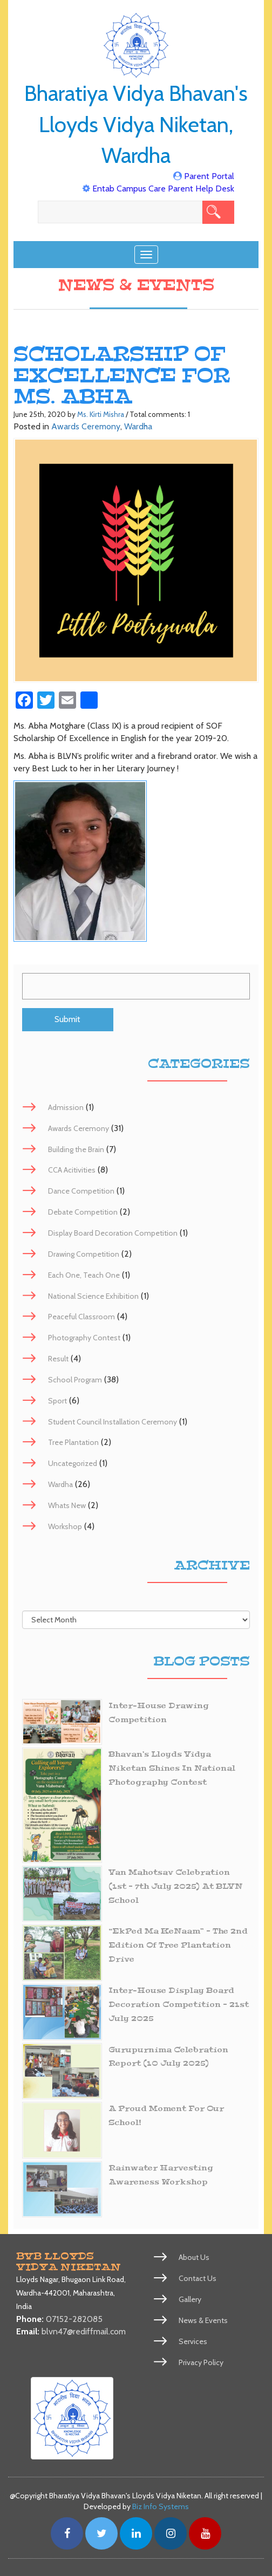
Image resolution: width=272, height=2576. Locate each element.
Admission (66, 1107)
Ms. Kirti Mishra (100, 414)
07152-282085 (74, 2319)
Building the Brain (76, 1149)
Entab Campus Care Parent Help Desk (163, 188)
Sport (57, 1401)
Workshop (65, 1526)
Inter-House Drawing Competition (158, 1713)
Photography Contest (84, 1337)
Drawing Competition (83, 1254)
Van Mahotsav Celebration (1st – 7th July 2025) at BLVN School (175, 1886)
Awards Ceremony (85, 426)
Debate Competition (83, 1212)
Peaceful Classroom (81, 1316)
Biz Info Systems (160, 2506)
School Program (75, 1380)
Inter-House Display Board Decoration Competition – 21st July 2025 (178, 2004)
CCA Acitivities (72, 1170)
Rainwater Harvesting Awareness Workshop (160, 2175)
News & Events (203, 2320)
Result (58, 1359)
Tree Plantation (73, 1442)
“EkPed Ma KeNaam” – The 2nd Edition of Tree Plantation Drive (178, 1945)
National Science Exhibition (93, 1296)
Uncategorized (72, 1463)
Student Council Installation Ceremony (112, 1422)
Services (193, 2341)
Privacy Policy (201, 2362)
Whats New (67, 1505)
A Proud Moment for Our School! (166, 2116)
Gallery (190, 2299)
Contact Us (197, 2278)
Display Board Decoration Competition (113, 1233)
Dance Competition (81, 1191)
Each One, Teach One (84, 1275)
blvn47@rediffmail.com (84, 2331)
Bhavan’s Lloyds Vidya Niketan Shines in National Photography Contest (171, 1768)
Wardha (138, 426)
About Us (194, 2257)
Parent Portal (209, 176)
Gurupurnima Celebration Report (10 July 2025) (168, 2057)
